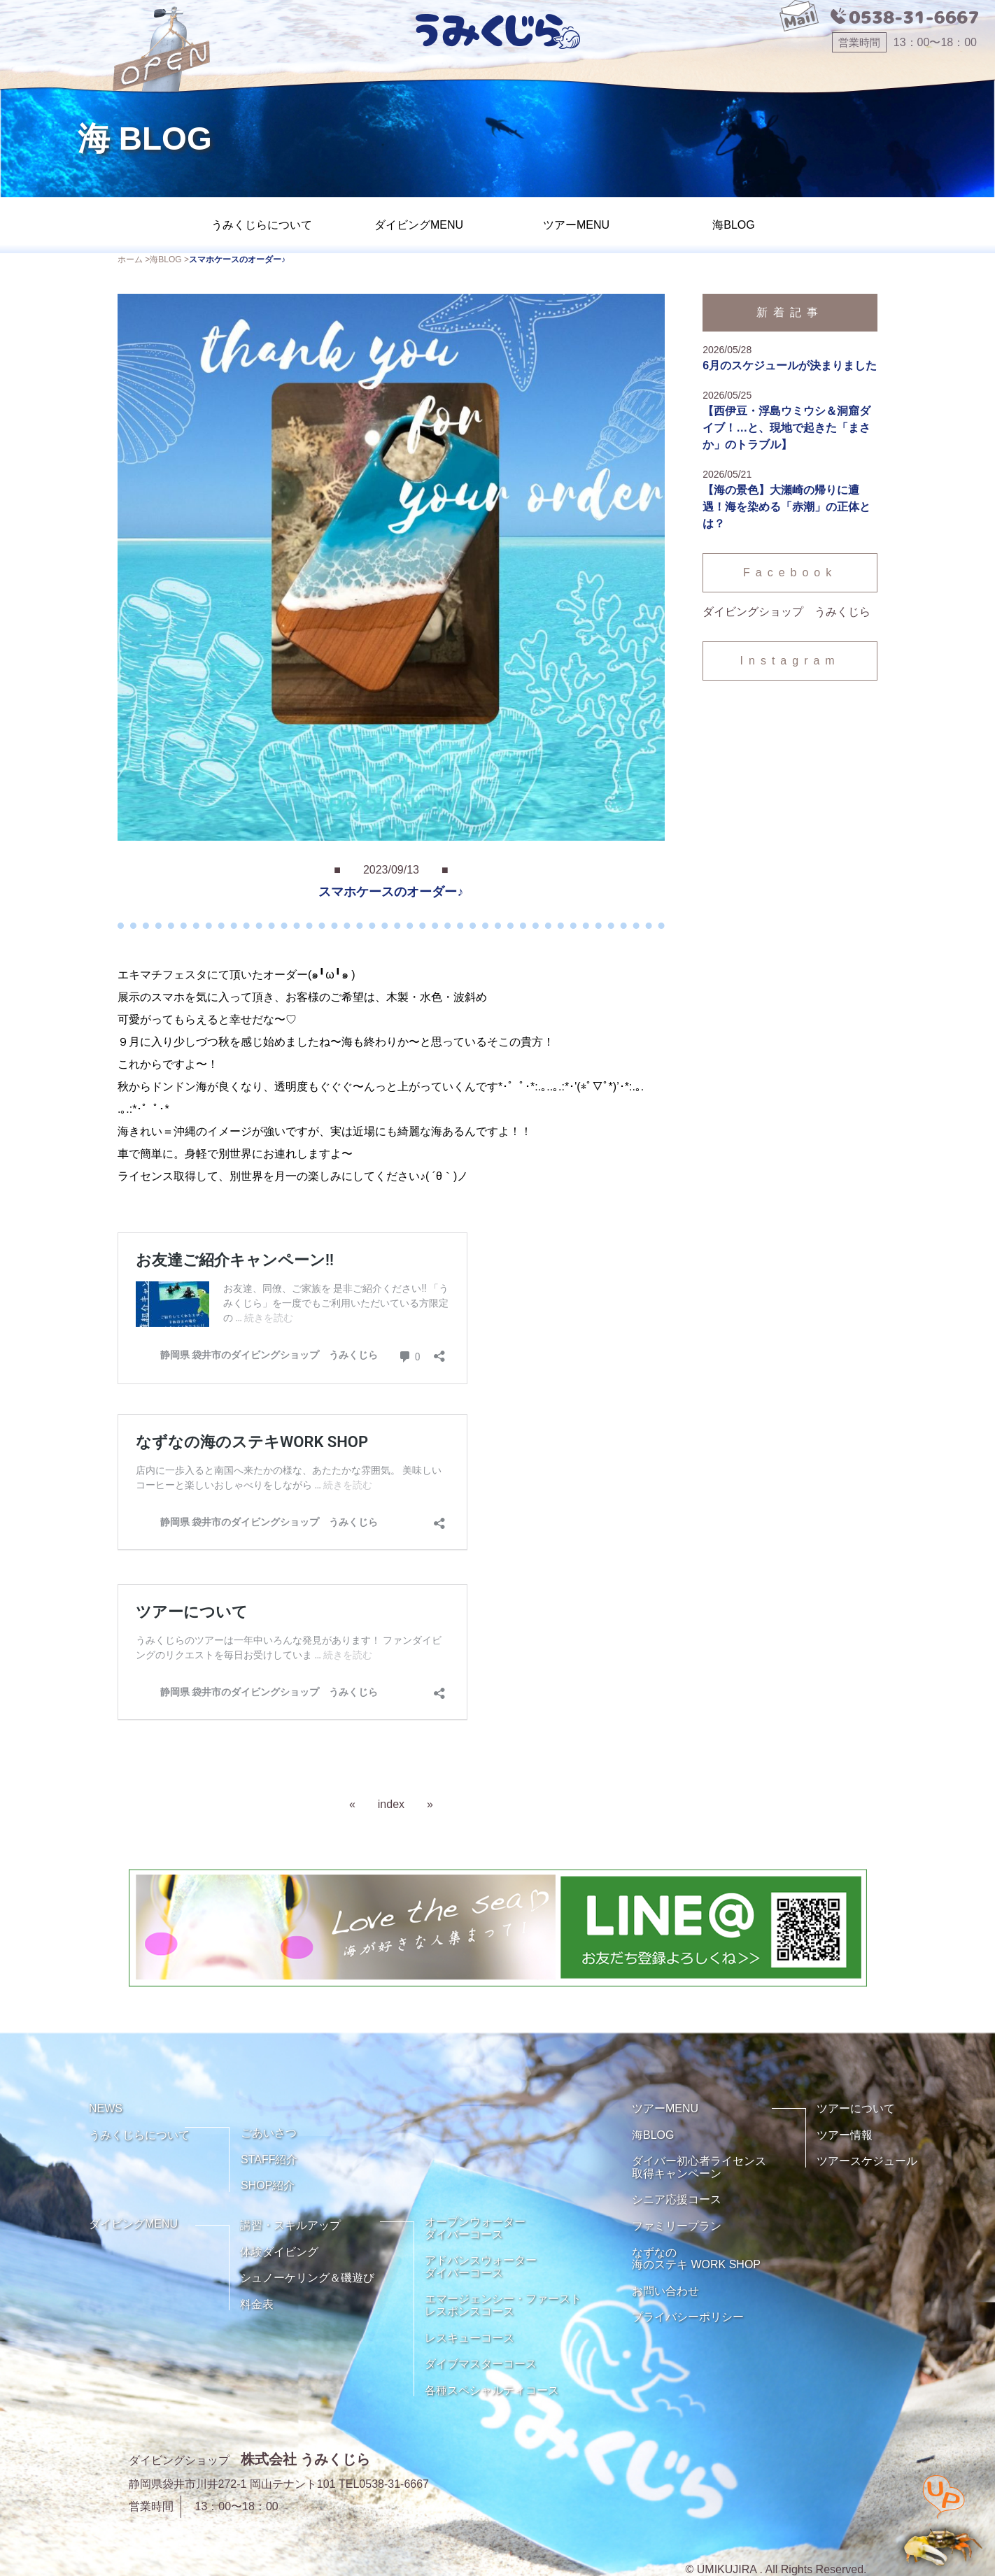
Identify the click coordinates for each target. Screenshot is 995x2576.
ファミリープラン (676, 2226)
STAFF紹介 (269, 2159)
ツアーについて (856, 2108)
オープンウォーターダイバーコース (475, 2228)
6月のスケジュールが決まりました (790, 365)
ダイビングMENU (418, 225)
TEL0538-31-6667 (384, 2484)
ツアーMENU (576, 225)
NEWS (105, 2108)
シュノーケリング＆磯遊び (307, 2278)
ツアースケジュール (867, 2161)
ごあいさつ (269, 2133)
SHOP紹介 (268, 2185)
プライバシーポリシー (688, 2317)
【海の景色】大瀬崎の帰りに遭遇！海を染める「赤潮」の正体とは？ (786, 506)
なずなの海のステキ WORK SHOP (696, 2259)
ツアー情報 (845, 2135)
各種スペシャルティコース (492, 2390)
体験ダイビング (279, 2252)
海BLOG (733, 225)
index (391, 1804)
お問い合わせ (665, 2291)
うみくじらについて (261, 225)
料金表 (257, 2304)
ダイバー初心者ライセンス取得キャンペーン (699, 2167)
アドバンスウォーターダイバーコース (481, 2266)
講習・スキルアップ (290, 2225)
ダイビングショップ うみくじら (786, 612)
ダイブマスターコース (481, 2364)
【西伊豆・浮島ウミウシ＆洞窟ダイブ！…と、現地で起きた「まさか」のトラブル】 (786, 427)
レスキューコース (469, 2338)
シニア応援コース (676, 2199)
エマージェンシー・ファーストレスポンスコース (503, 2305)
